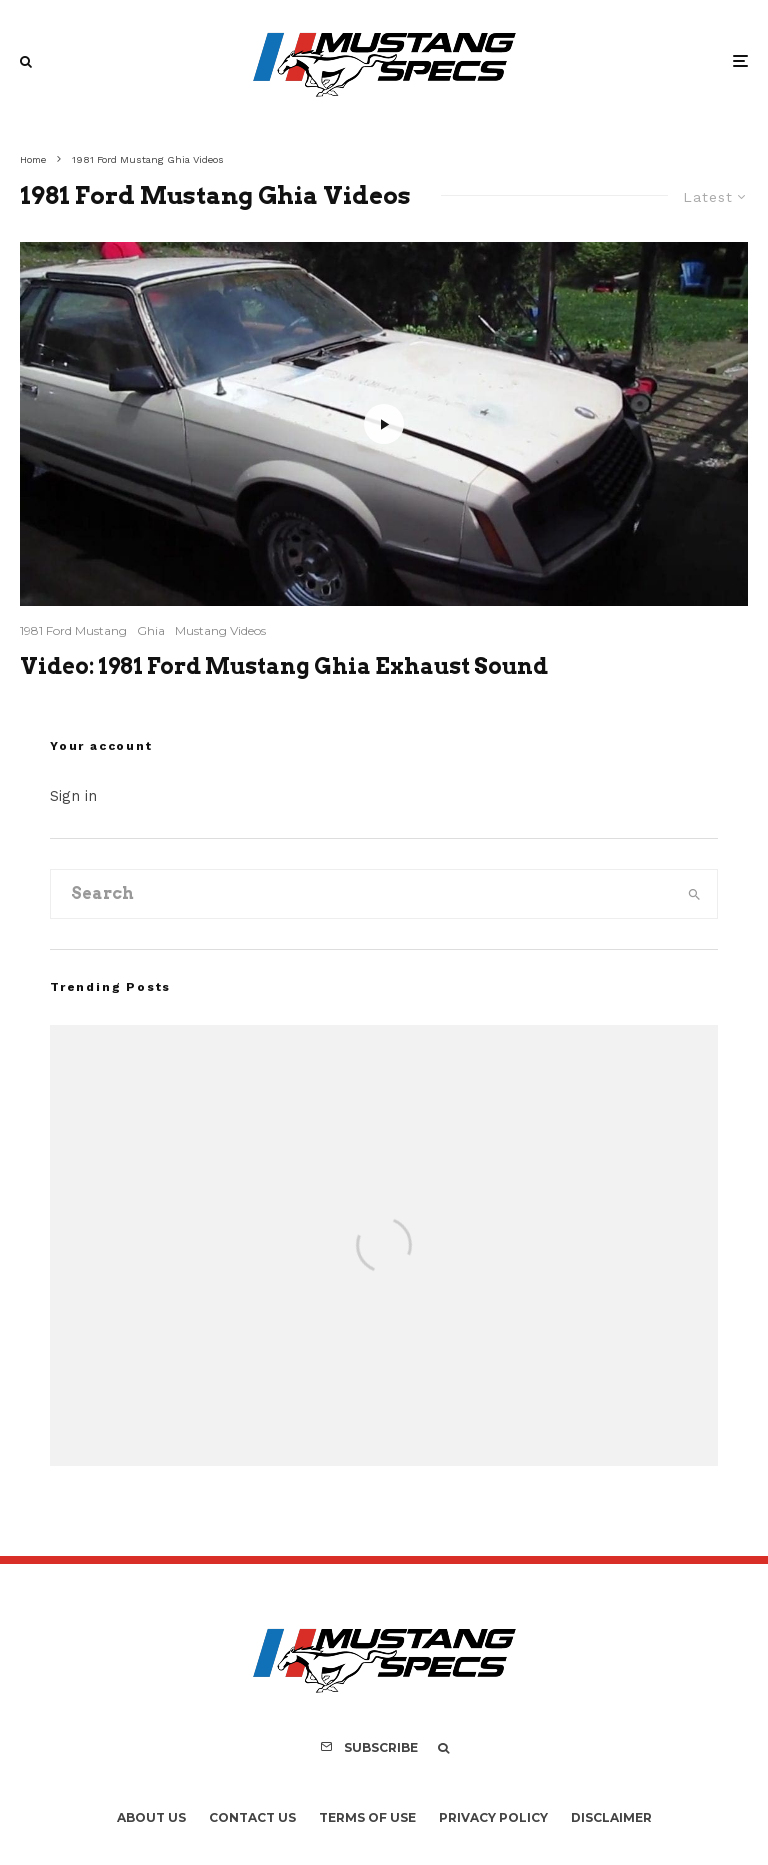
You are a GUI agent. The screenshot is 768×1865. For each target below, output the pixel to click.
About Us (151, 1817)
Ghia (151, 630)
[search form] (361, 894)
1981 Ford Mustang (73, 630)
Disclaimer (611, 1817)
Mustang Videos (220, 630)
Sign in (73, 796)
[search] (694, 894)
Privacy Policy (493, 1817)
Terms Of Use (367, 1817)
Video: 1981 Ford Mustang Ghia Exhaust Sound (284, 666)
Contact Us (252, 1817)
